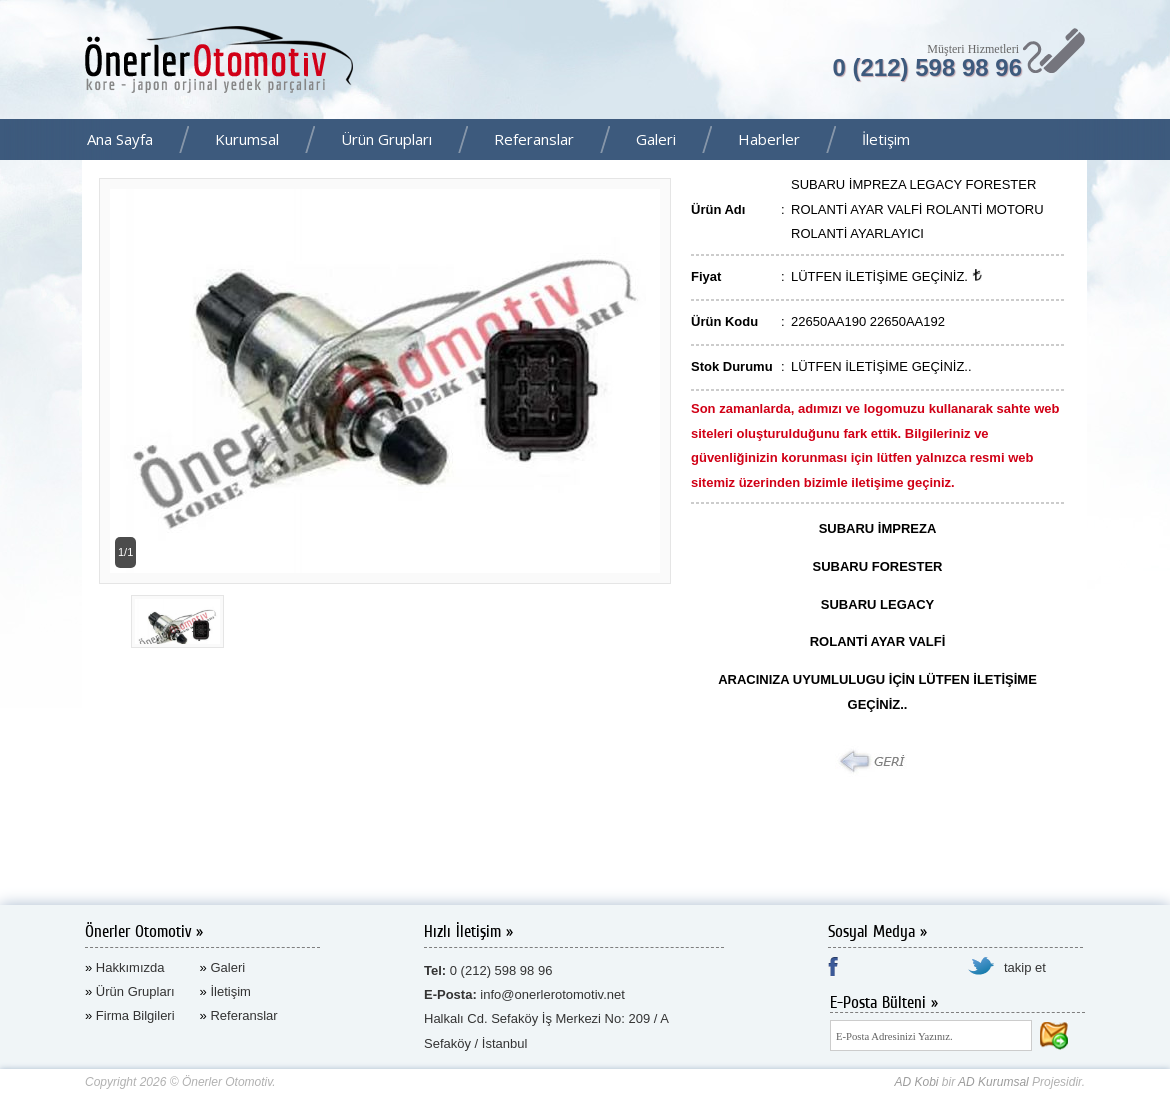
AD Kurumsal (993, 1082)
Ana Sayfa (120, 139)
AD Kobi (916, 1082)
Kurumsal (247, 139)
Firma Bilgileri (135, 1015)
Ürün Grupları (386, 139)
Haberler (769, 139)
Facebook (1149, 141)
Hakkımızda (130, 967)
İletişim (886, 139)
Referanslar (534, 139)
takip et (1025, 967)
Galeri (656, 139)
